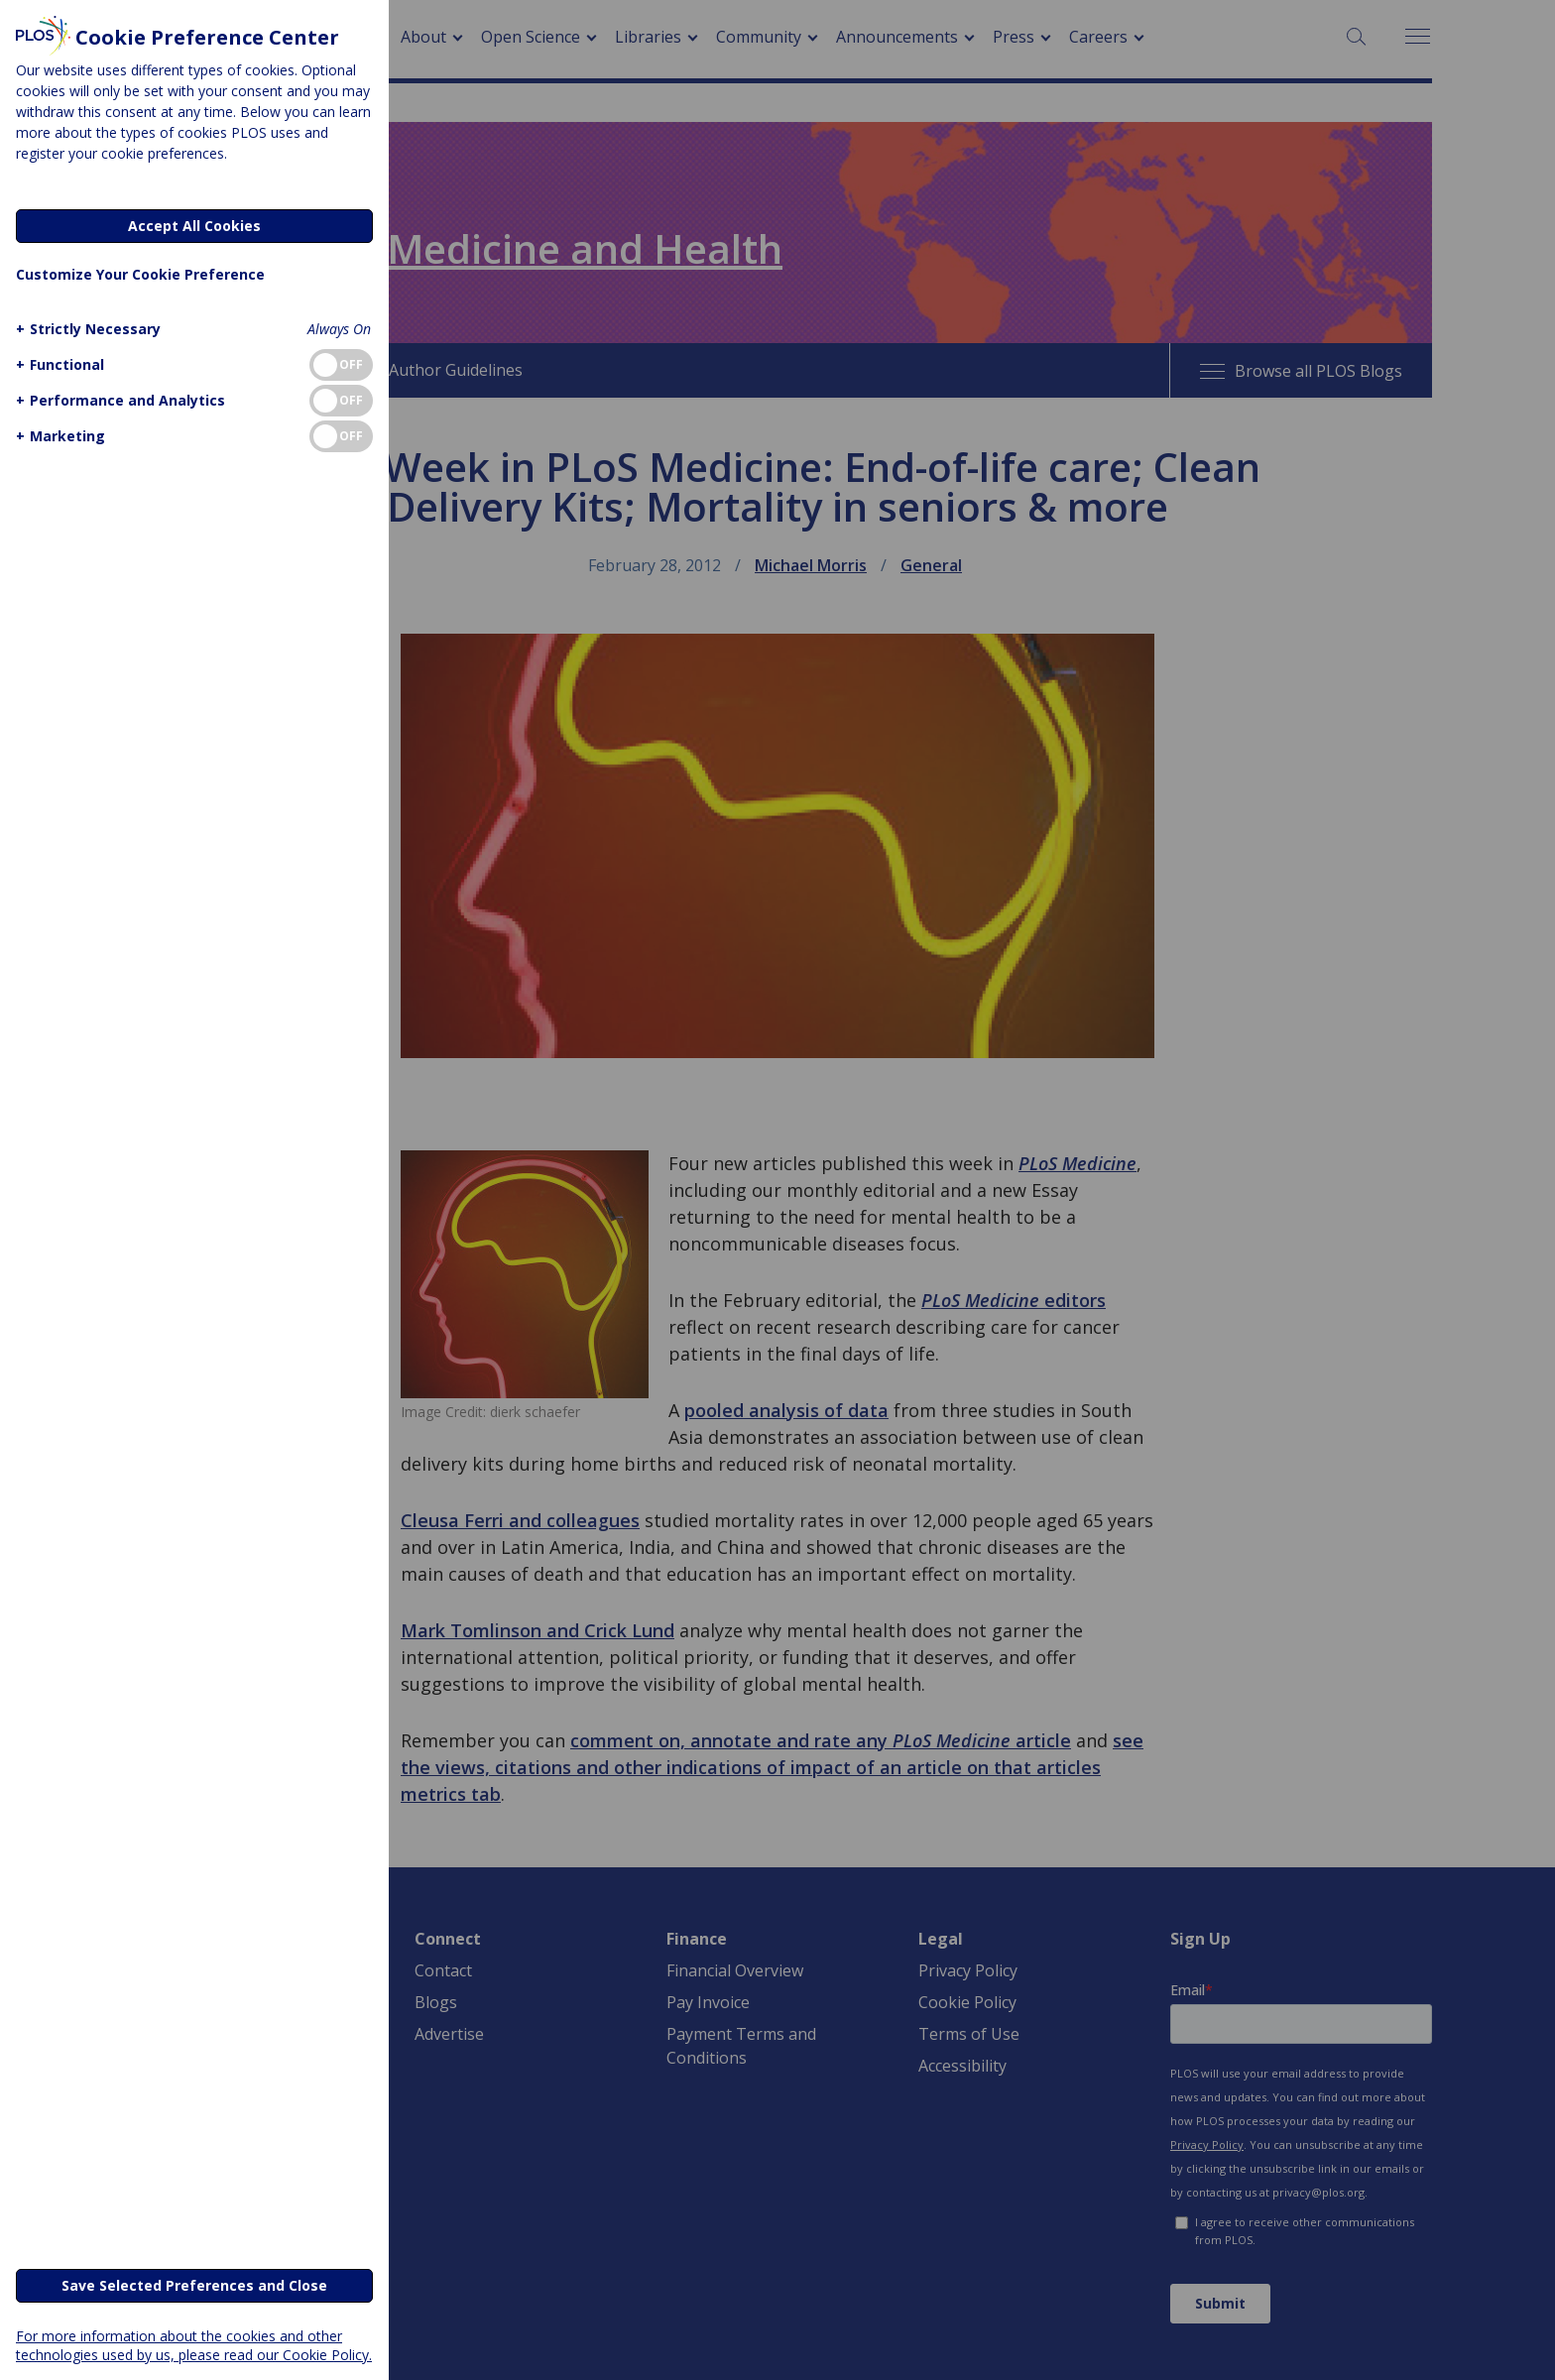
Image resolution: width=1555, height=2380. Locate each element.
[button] (86, 328)
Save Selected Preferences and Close (194, 2285)
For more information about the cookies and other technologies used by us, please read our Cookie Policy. (194, 2345)
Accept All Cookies (194, 225)
